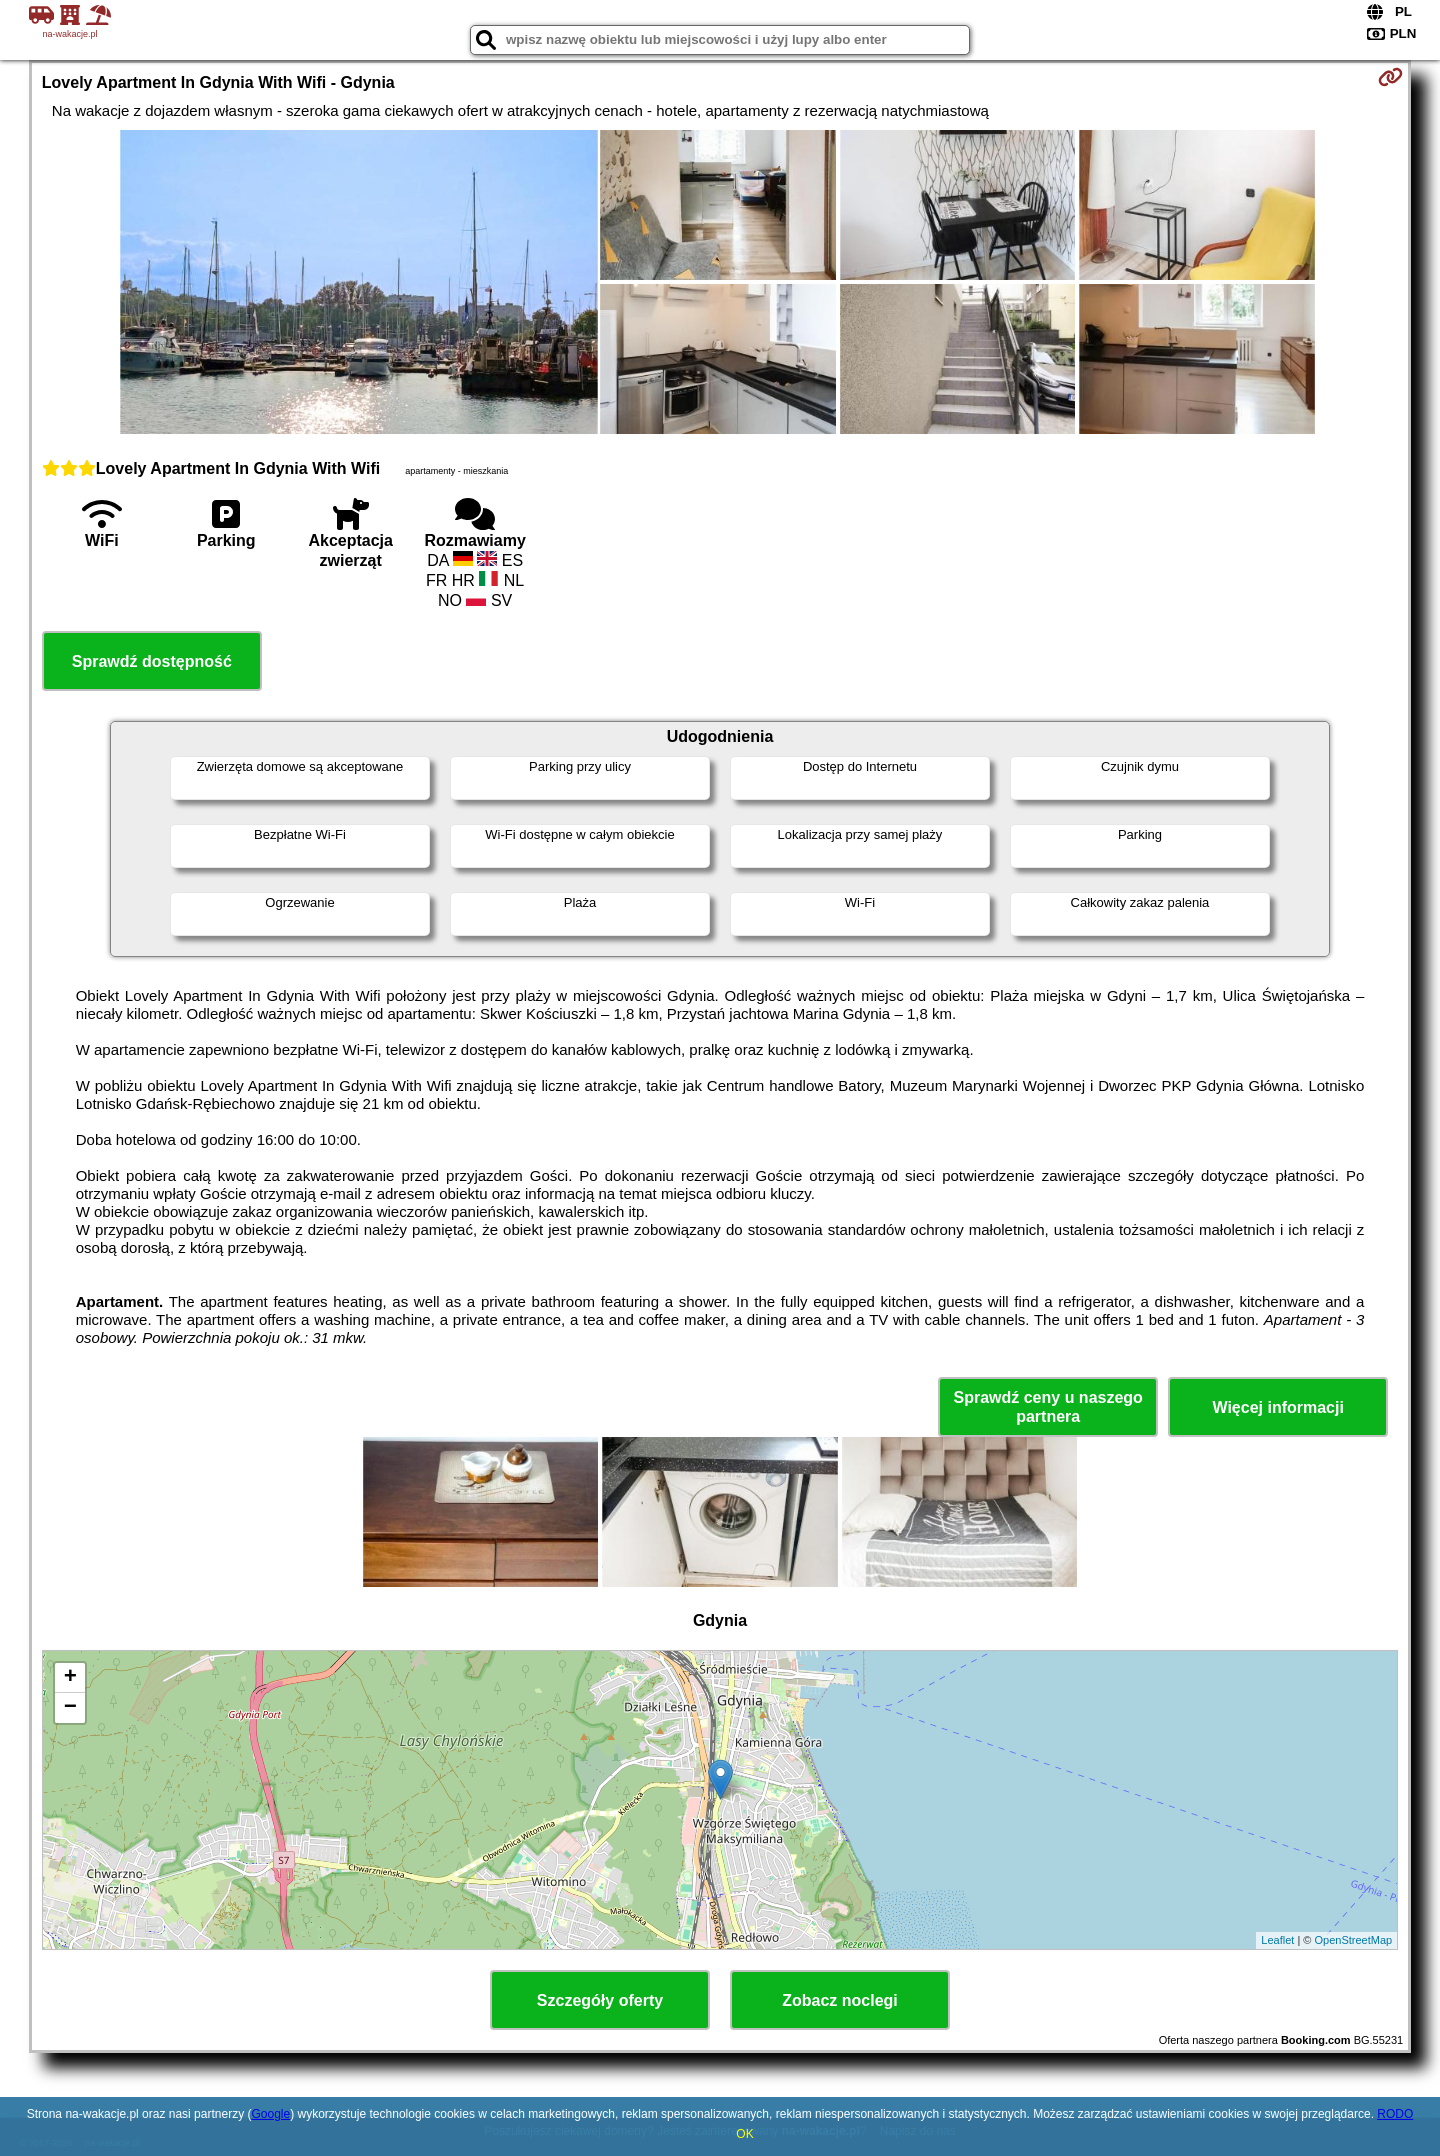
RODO (1395, 2114)
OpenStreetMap (1354, 1940)
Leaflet (1277, 1940)
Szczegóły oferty (600, 2000)
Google (270, 2114)
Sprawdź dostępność (152, 661)
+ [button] (70, 1678)
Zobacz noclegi (840, 2000)
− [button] (70, 1708)
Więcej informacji (1277, 1407)
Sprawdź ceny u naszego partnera (1047, 1407)
